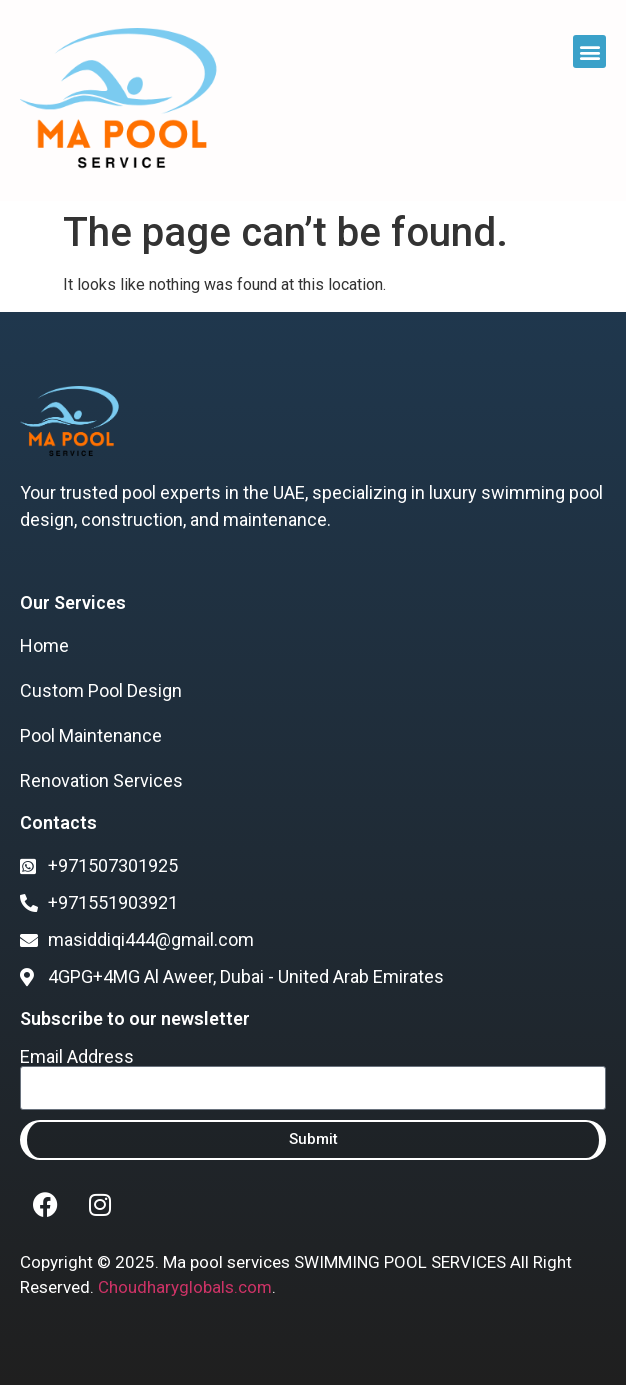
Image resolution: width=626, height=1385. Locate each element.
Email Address (77, 1057)
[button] (589, 51)
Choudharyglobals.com (185, 1287)
